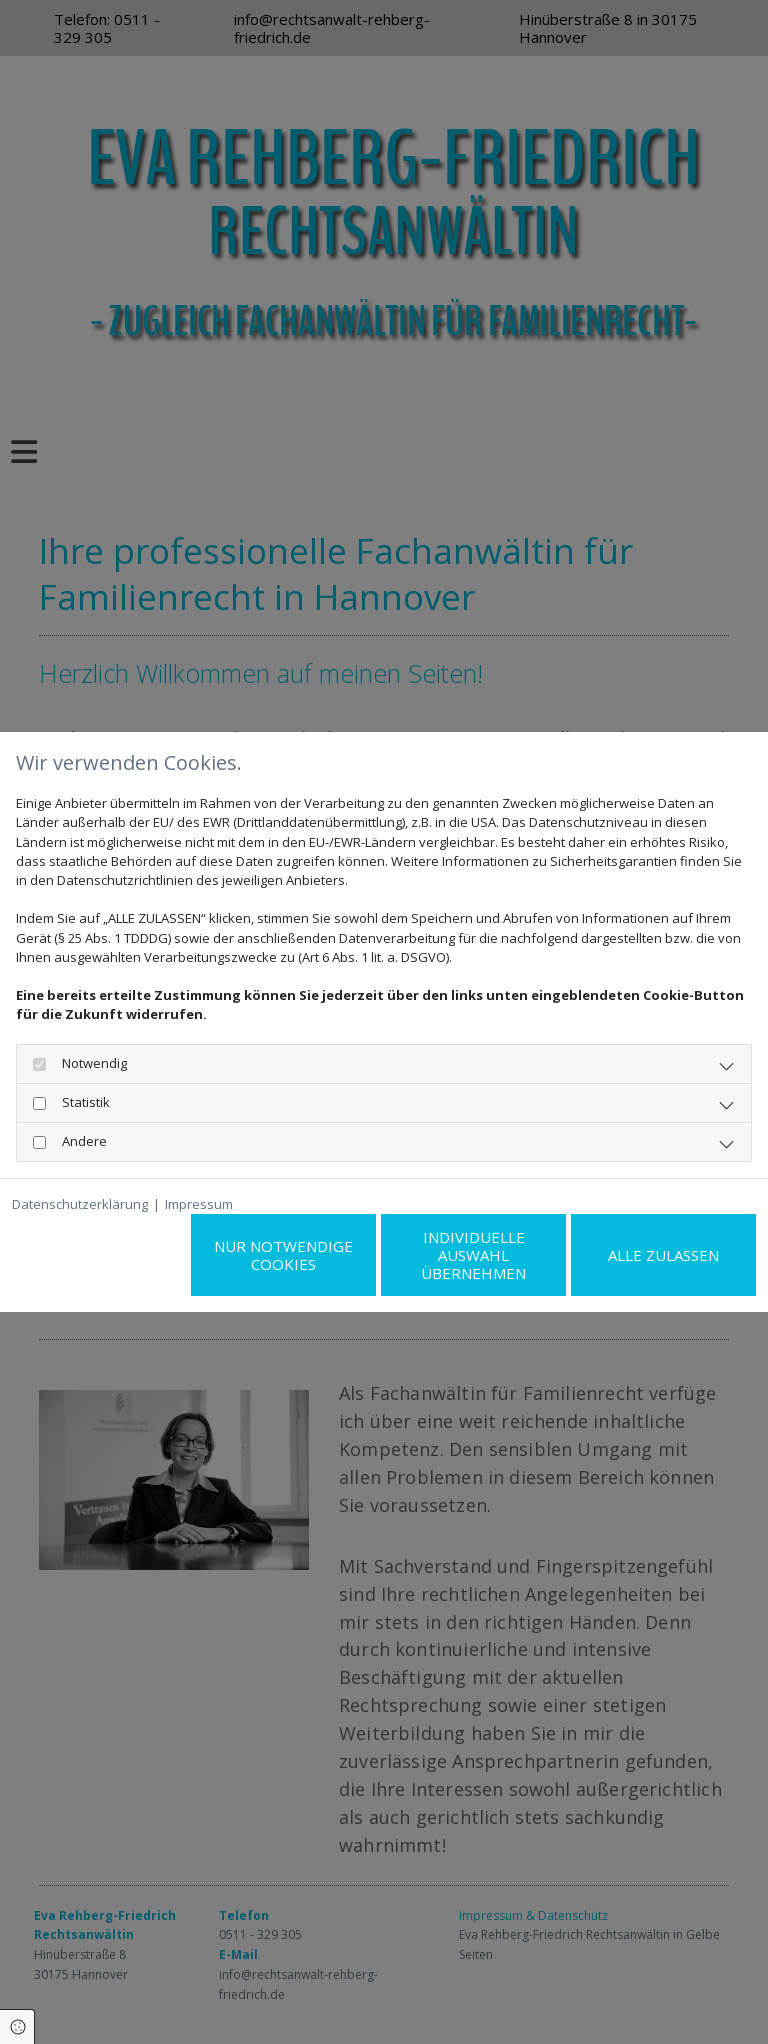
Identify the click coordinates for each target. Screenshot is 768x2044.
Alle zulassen (663, 1255)
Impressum (199, 1204)
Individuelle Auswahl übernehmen (473, 1255)
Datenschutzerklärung (80, 1204)
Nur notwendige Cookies (283, 1255)
